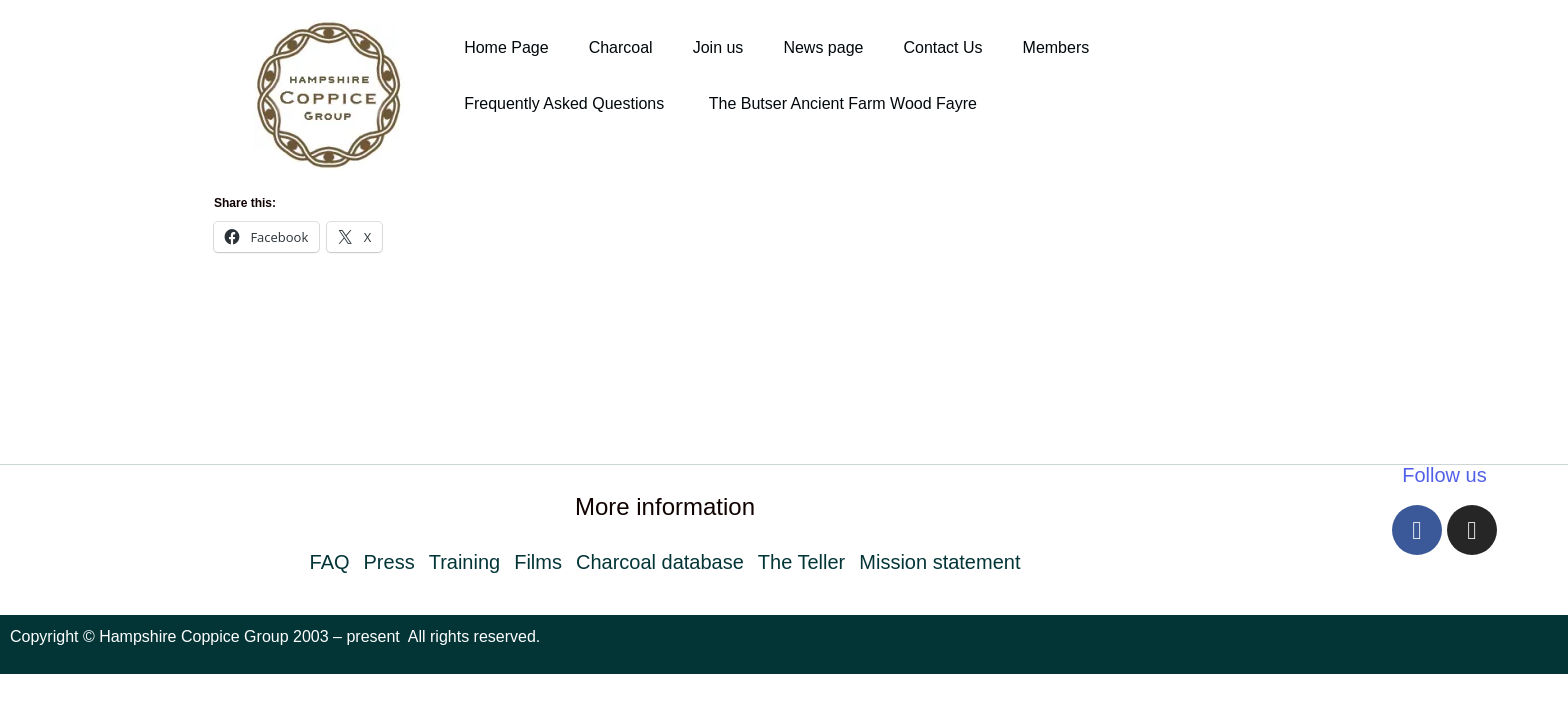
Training (465, 562)
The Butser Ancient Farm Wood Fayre (843, 103)
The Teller (801, 562)
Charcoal (621, 47)
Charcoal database (660, 562)
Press (389, 562)
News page (823, 47)
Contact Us (942, 47)
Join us (718, 47)
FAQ (330, 562)
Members (1056, 47)
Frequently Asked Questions (566, 103)
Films (538, 562)
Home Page (506, 47)
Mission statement (939, 562)
